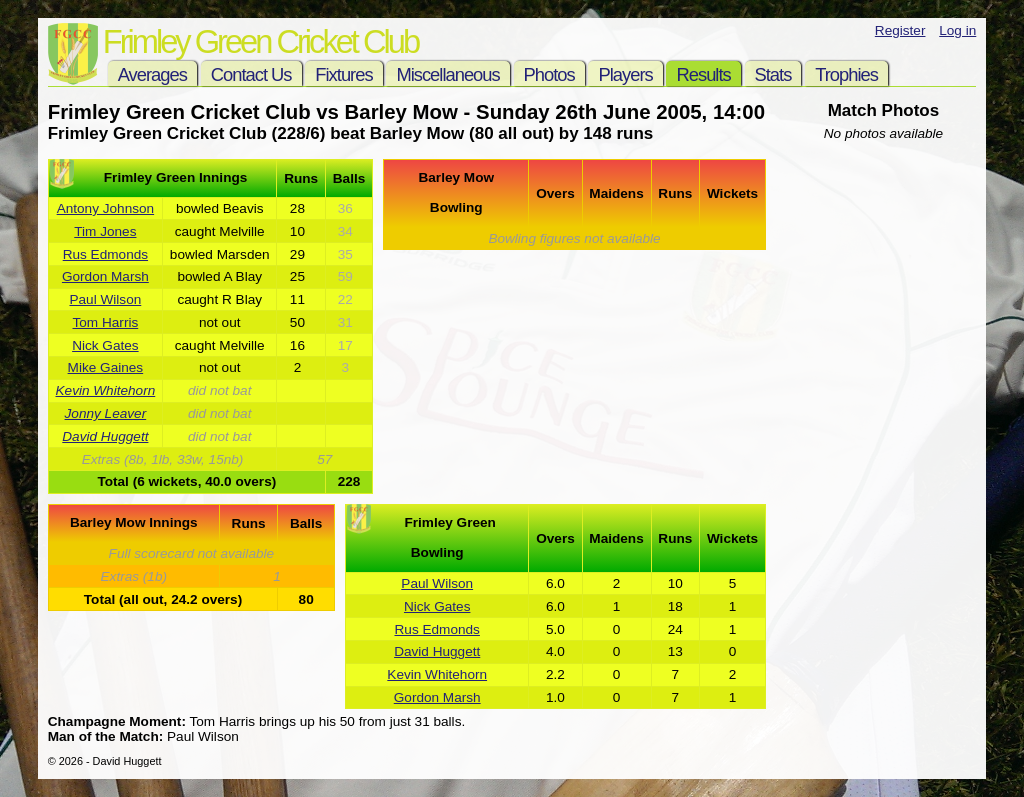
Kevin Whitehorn (106, 390)
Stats (773, 74)
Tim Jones (105, 231)
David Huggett (105, 436)
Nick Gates (105, 345)
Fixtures (343, 74)
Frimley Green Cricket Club (260, 41)
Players (625, 74)
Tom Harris (106, 322)
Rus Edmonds (105, 254)
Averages (152, 74)
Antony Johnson (106, 208)
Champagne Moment (115, 721)
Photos (549, 74)
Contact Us (251, 74)
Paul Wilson (105, 299)
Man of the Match (103, 736)
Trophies (846, 74)
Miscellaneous (447, 74)
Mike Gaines (106, 367)
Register (900, 30)
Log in (957, 30)
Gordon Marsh (105, 276)
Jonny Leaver (106, 413)
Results (703, 74)
